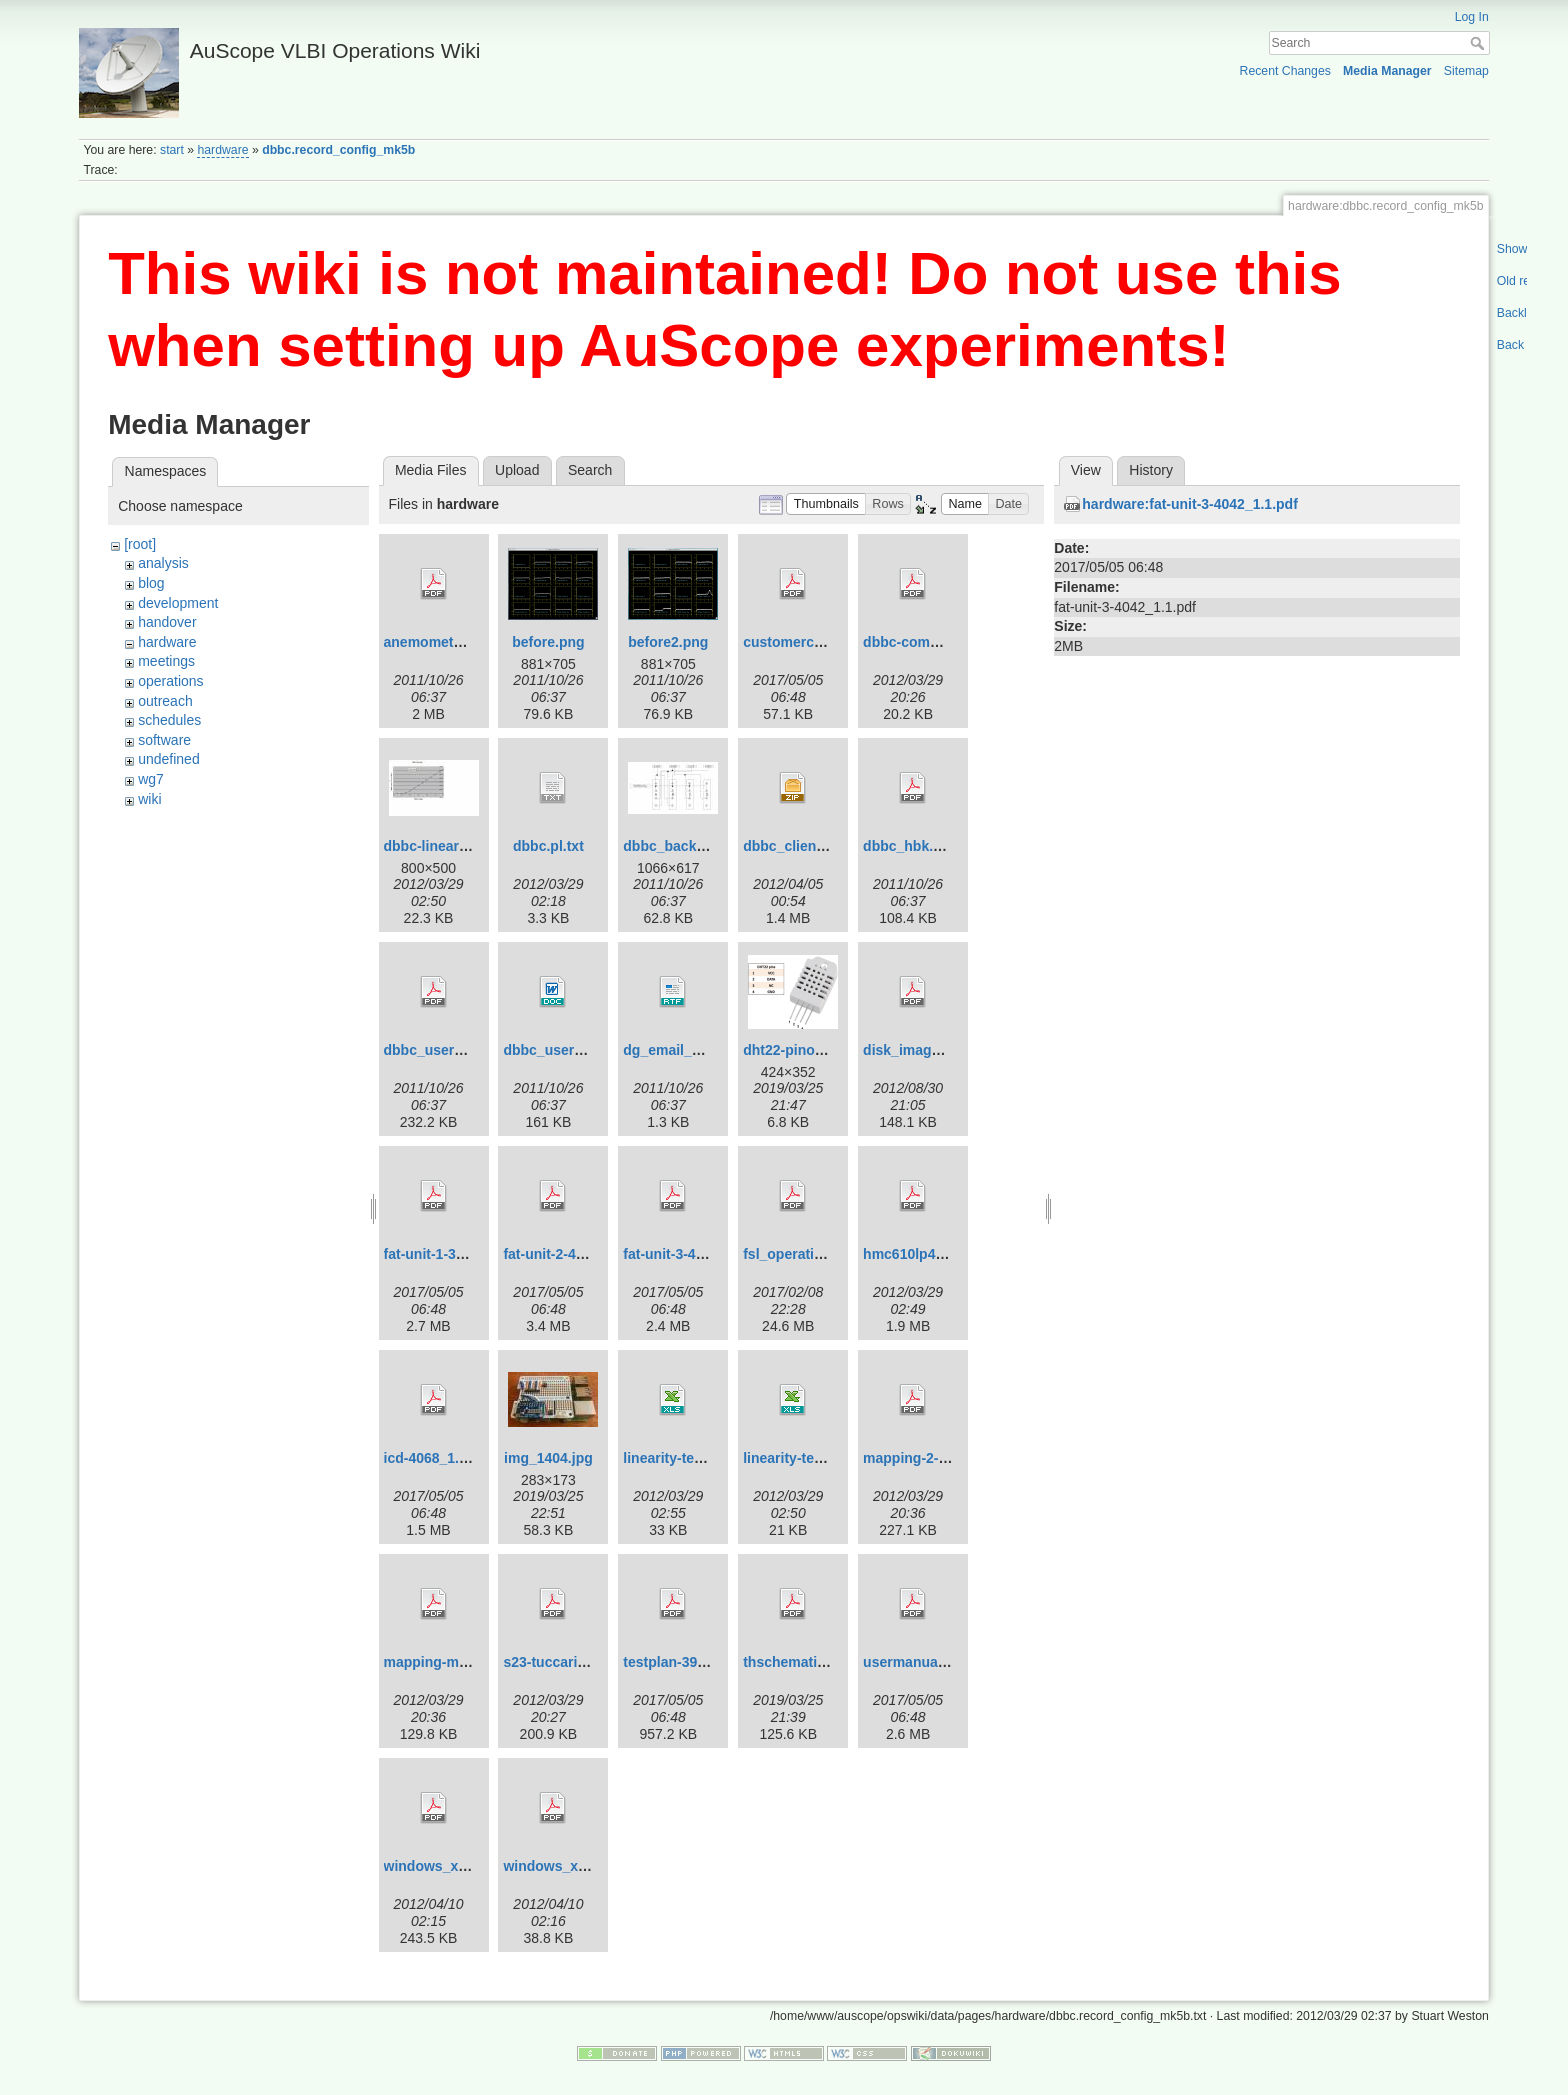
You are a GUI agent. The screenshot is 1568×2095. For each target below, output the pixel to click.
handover (167, 622)
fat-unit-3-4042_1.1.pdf (697, 1254)
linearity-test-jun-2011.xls (827, 1458)
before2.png (668, 642)
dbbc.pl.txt (548, 846)
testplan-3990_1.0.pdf (694, 1662)
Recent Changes (1285, 71)
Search (1479, 43)
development (178, 603)
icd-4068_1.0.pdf (438, 1458)
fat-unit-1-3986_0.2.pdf (458, 1254)
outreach (165, 701)
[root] (140, 544)
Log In (1472, 17)
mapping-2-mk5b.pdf (932, 1458)
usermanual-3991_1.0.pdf (946, 1662)
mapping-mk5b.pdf (446, 1662)
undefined (169, 759)
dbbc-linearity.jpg (442, 846)
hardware (222, 150)
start (172, 150)
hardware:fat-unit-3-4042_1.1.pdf (1190, 504)
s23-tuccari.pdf (553, 1662)
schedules (169, 720)
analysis (163, 563)
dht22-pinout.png (800, 1050)
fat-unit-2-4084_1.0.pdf (577, 1254)
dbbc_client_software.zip (826, 846)
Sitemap (1466, 71)
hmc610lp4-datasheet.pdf (947, 1254)
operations (170, 681)
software (164, 740)
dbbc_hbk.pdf (909, 846)
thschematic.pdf (796, 1662)
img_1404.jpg (548, 1458)
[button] (826, 504)
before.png (548, 642)
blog (151, 583)
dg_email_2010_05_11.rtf (705, 1050)
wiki (149, 799)
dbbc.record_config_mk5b (338, 150)
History (1151, 470)
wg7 (151, 779)
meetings (166, 661)
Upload (517, 470)
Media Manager (1387, 71)
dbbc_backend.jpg (684, 846)
